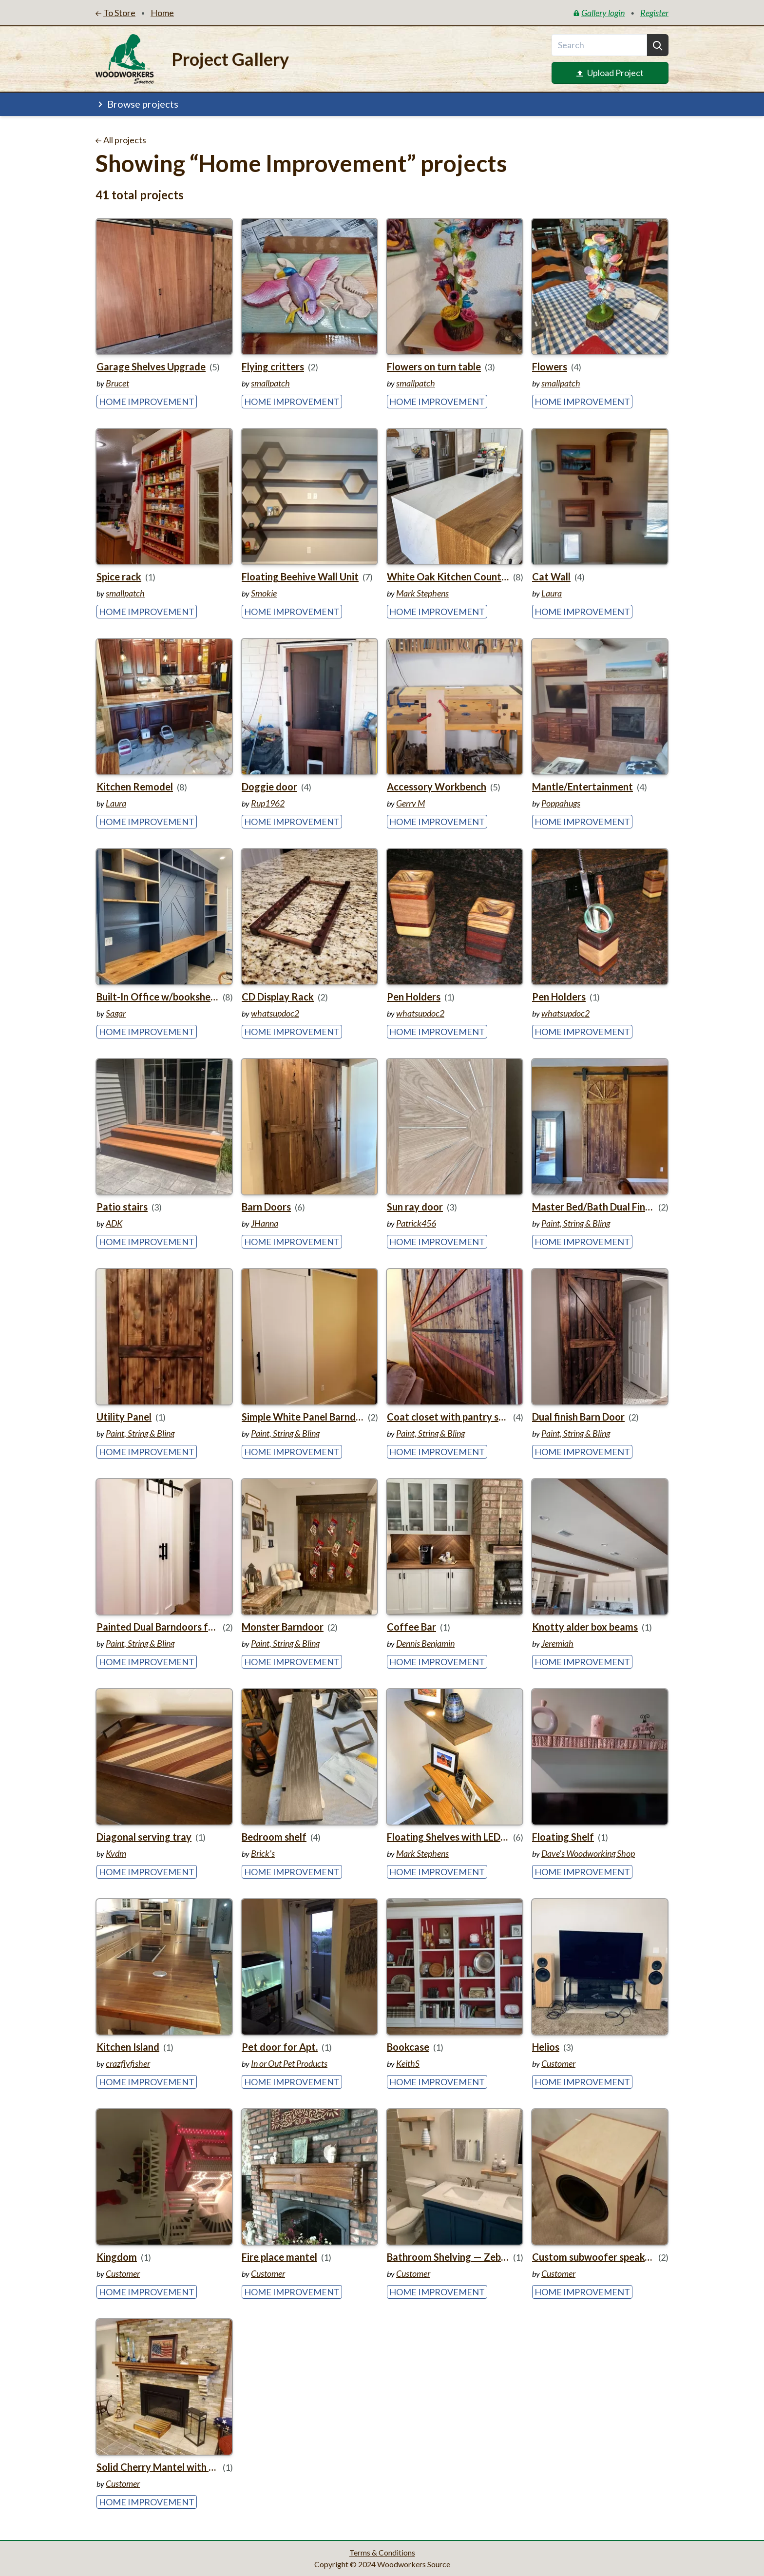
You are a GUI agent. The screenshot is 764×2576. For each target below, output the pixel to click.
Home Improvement (146, 401)
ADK (114, 1223)
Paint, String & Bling (575, 1223)
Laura (551, 593)
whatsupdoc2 (275, 1013)
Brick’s (263, 1853)
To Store (115, 12)
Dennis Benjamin (425, 1643)
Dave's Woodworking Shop (588, 1853)
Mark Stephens (422, 593)
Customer (558, 2063)
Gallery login (599, 12)
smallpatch (270, 383)
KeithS (408, 2063)
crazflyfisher (128, 2063)
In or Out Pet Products (289, 2063)
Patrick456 (416, 1223)
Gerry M (410, 803)
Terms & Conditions (382, 2552)
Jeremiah (557, 1643)
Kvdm (116, 1853)
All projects (121, 140)
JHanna (264, 1223)
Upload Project (610, 72)
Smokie (264, 593)
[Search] (657, 45)
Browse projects (137, 104)
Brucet (117, 383)
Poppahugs (560, 803)
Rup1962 (268, 803)
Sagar (116, 1013)
